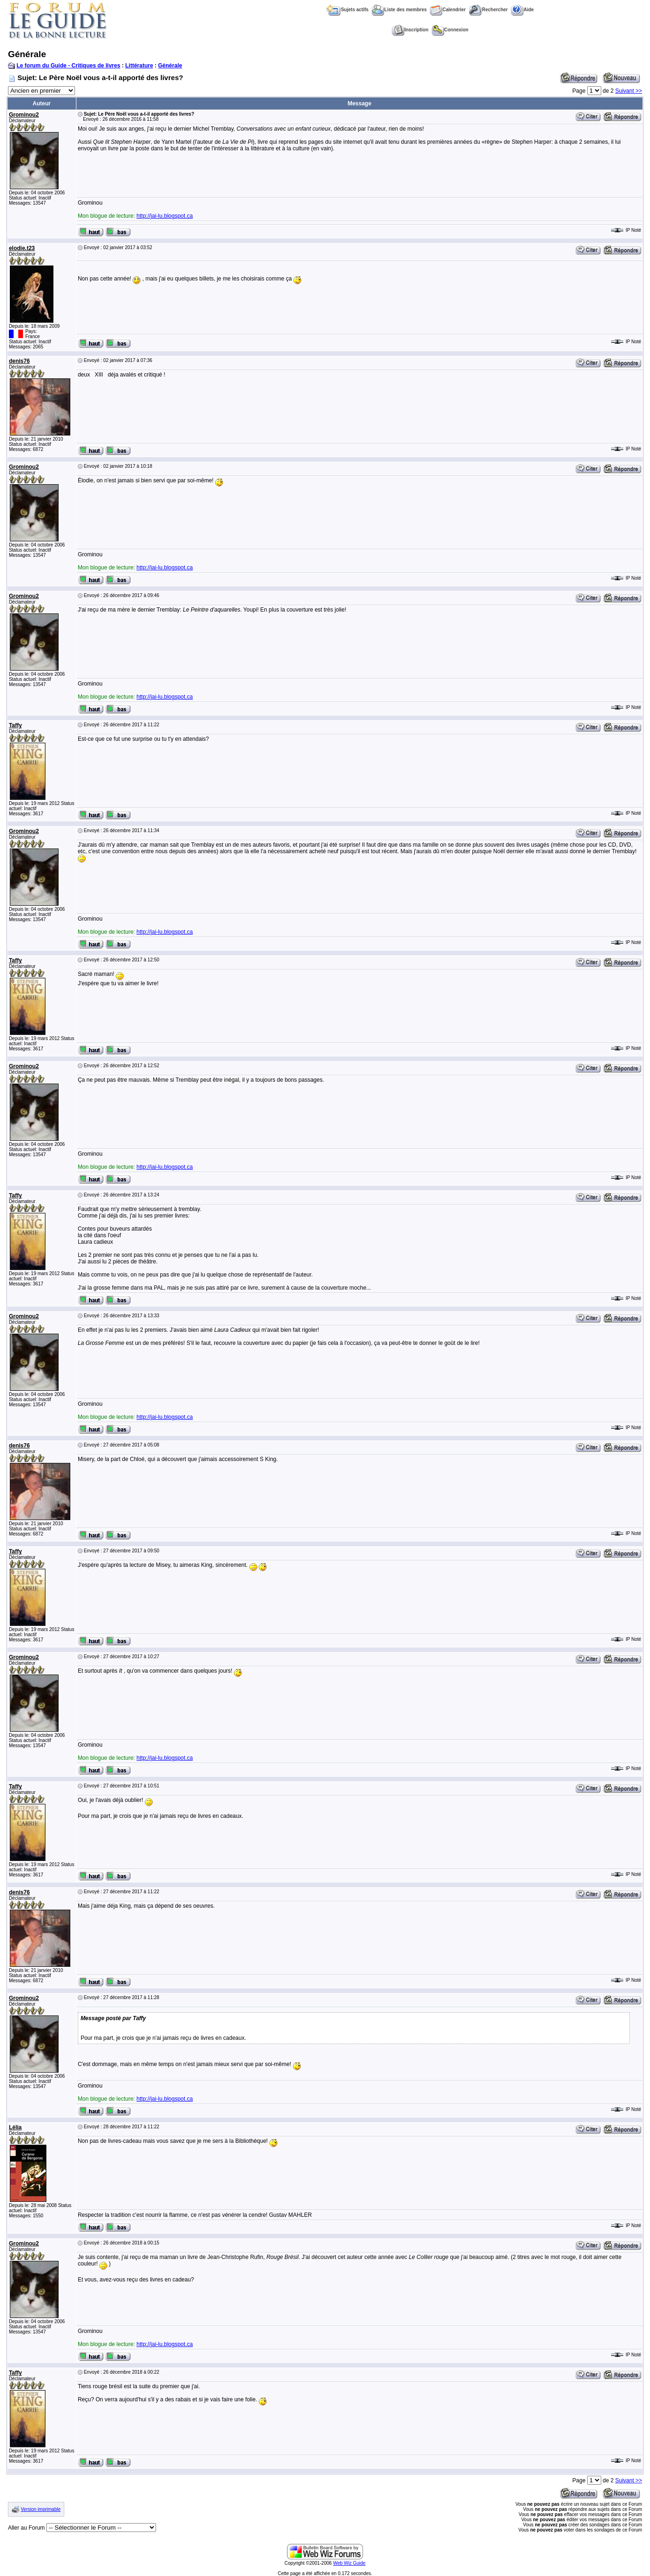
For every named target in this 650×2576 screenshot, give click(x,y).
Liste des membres (399, 9)
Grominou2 (24, 114)
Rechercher (488, 9)
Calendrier (447, 9)
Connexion (450, 29)
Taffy (15, 725)
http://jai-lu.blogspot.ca (164, 216)
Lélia (15, 2127)
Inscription (410, 29)
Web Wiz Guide (349, 2563)
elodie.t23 (22, 248)
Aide (522, 9)
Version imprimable (40, 2509)
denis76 (19, 361)
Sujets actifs (347, 9)
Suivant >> (628, 91)
